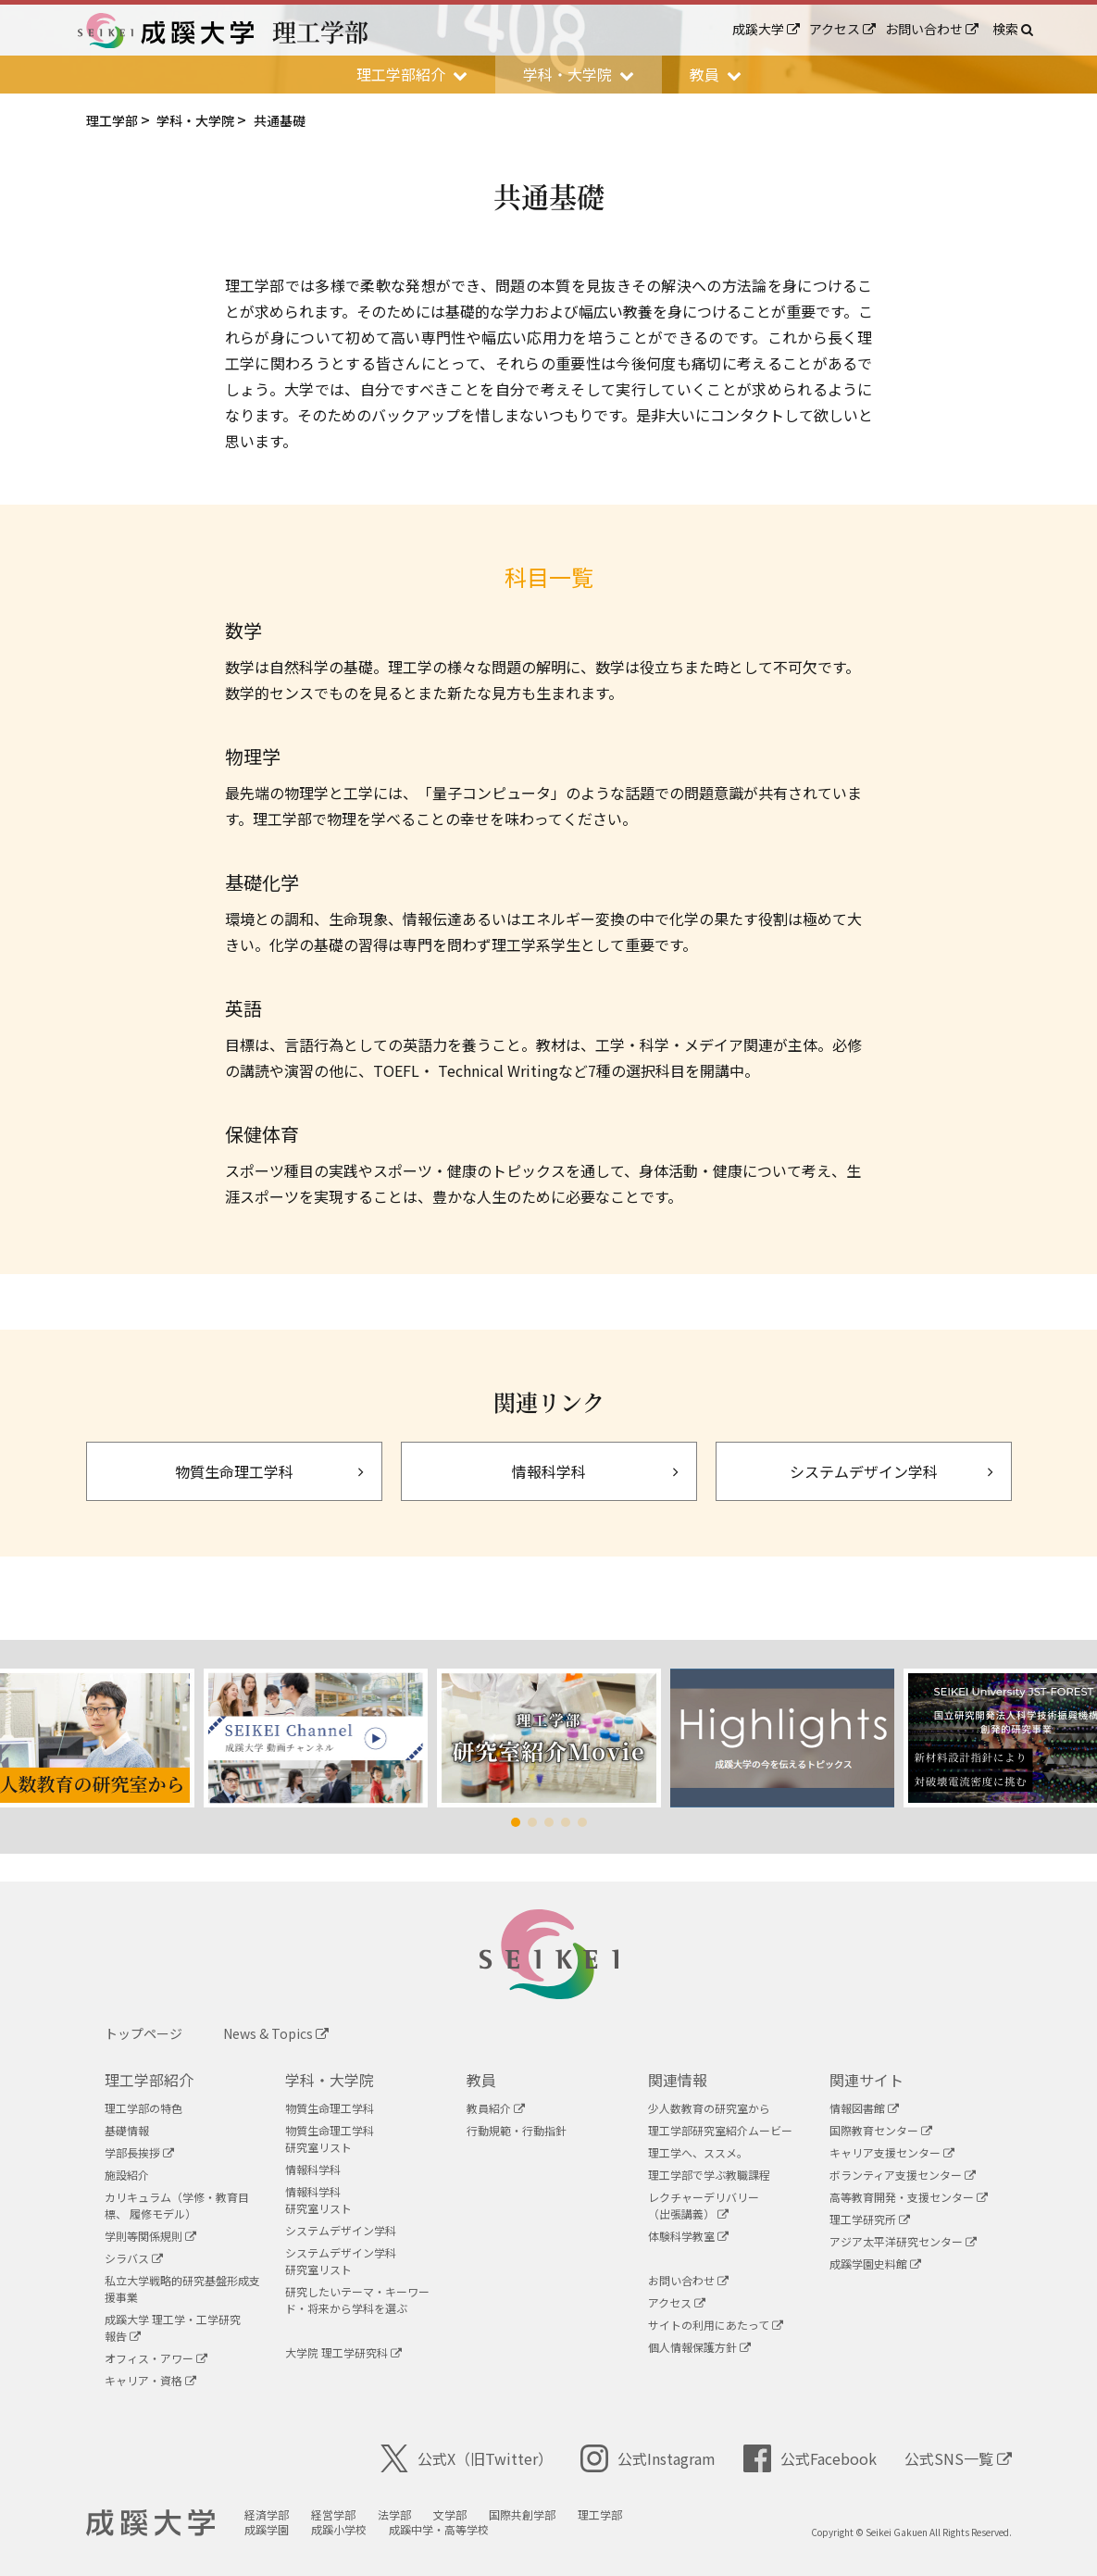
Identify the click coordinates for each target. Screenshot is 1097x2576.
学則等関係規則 (150, 2236)
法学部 (396, 2514)
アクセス (842, 28)
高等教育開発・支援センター (908, 2197)
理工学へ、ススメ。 (698, 2152)
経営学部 (335, 2514)
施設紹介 (127, 2174)
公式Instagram (648, 2458)
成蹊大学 (766, 28)
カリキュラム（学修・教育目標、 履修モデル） (177, 2205)
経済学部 (268, 2514)
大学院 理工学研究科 (343, 2352)
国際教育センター (880, 2130)
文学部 (451, 2514)
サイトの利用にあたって (715, 2324)
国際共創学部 (524, 2514)
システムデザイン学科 (340, 2230)
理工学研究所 (869, 2219)
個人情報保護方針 (699, 2347)
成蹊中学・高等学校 (441, 2529)
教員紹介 (496, 2108)
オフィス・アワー (156, 2358)
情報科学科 (313, 2169)
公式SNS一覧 (958, 2458)
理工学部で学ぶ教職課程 (709, 2174)
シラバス (134, 2258)
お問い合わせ (932, 28)
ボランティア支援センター (902, 2174)
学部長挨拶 (139, 2152)
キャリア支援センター (891, 2152)
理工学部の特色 (143, 2108)
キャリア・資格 (150, 2380)
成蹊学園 (268, 2529)
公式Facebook (810, 2458)
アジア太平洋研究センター (903, 2241)
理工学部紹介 (149, 2080)
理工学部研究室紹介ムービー (720, 2130)
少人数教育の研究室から (709, 2108)
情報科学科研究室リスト (318, 2199)
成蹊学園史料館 (875, 2263)
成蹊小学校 (340, 2529)
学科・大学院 (329, 2080)
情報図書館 (864, 2108)
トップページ (143, 2033)
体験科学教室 (688, 2236)
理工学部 (602, 2514)
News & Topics (276, 2033)
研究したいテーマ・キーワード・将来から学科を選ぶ (357, 2299)
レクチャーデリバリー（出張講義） (703, 2205)
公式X (466, 2458)
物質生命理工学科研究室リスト (329, 2138)
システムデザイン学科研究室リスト (340, 2261)
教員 (481, 2080)
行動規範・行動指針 (517, 2130)
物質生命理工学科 (329, 2108)
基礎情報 (127, 2130)
